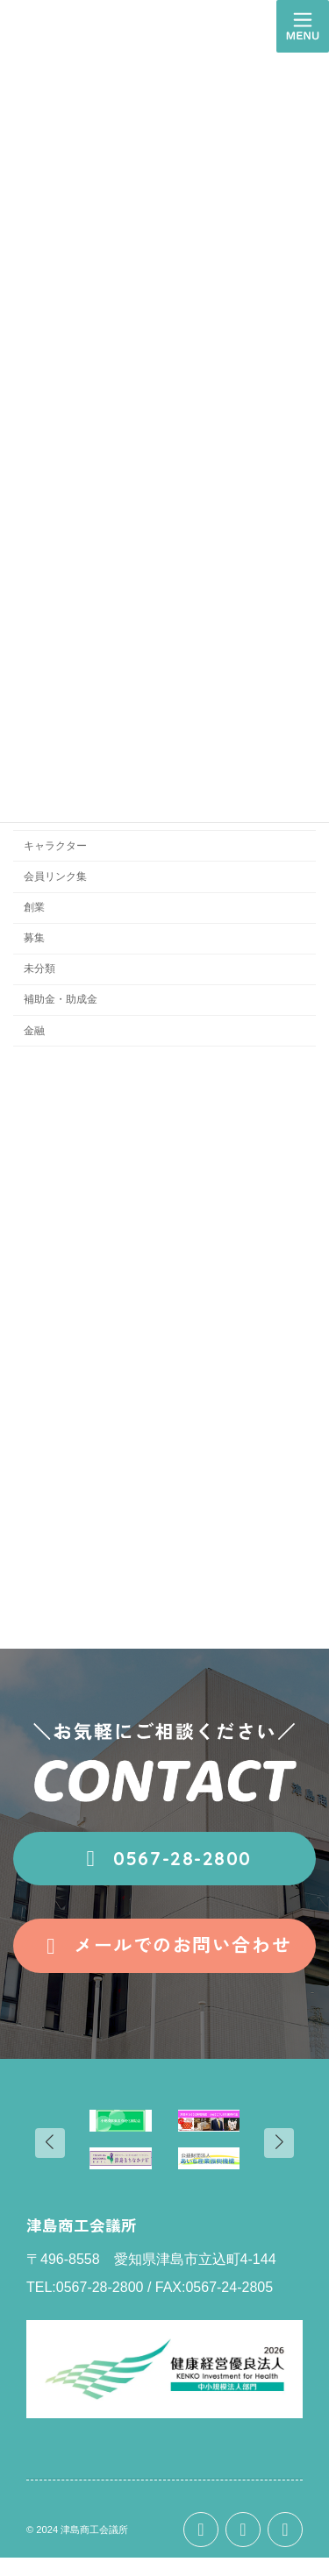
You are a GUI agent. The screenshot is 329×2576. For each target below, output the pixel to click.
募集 (34, 938)
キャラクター (55, 846)
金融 (34, 1031)
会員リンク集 (55, 876)
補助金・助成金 (60, 999)
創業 (34, 907)
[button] (164, 1859)
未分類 (39, 968)
